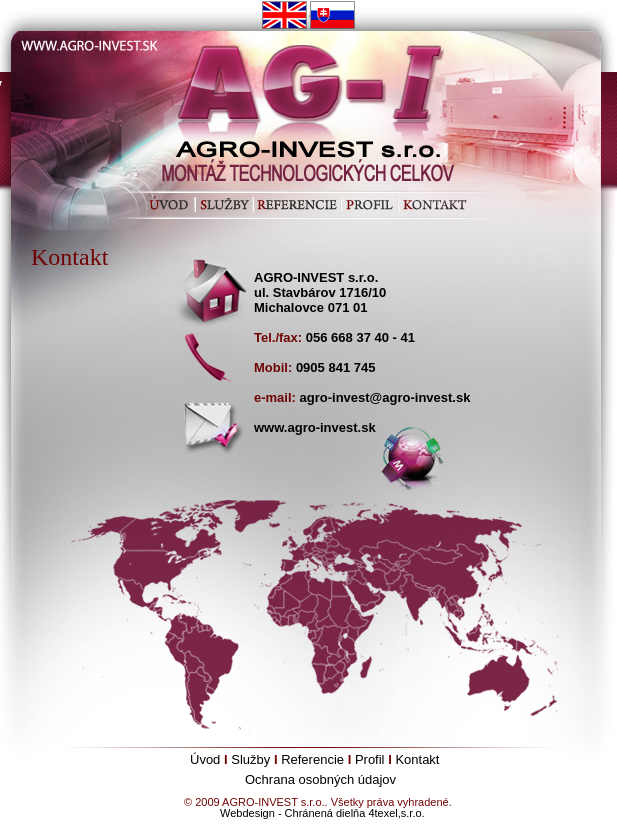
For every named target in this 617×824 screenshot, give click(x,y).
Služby (250, 759)
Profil (370, 759)
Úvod (205, 759)
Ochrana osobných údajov (320, 779)
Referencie (312, 759)
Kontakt (417, 759)
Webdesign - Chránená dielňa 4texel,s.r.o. (322, 813)
